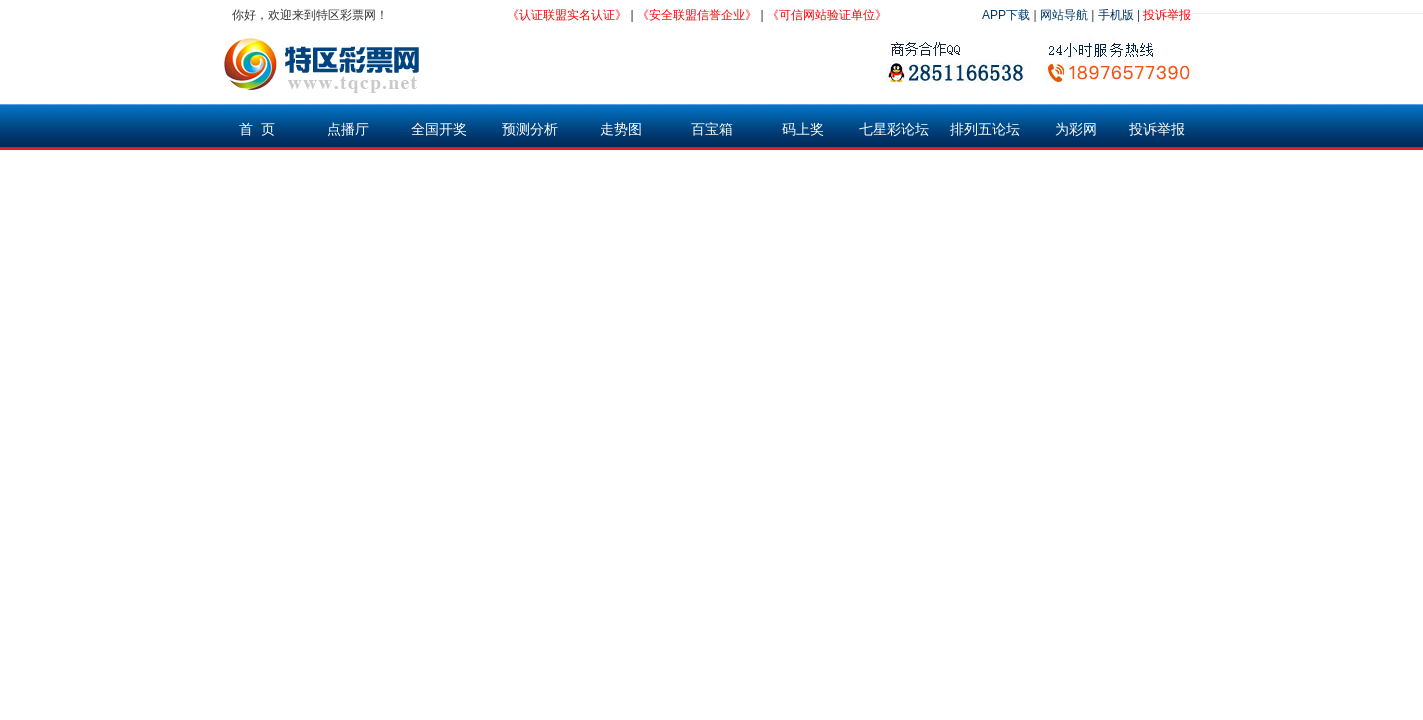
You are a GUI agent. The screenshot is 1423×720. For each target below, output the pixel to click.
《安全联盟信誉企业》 (697, 15)
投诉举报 (1167, 15)
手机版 (1116, 15)
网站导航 (1064, 15)
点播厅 (348, 129)
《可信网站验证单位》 (827, 15)
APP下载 (1006, 15)
